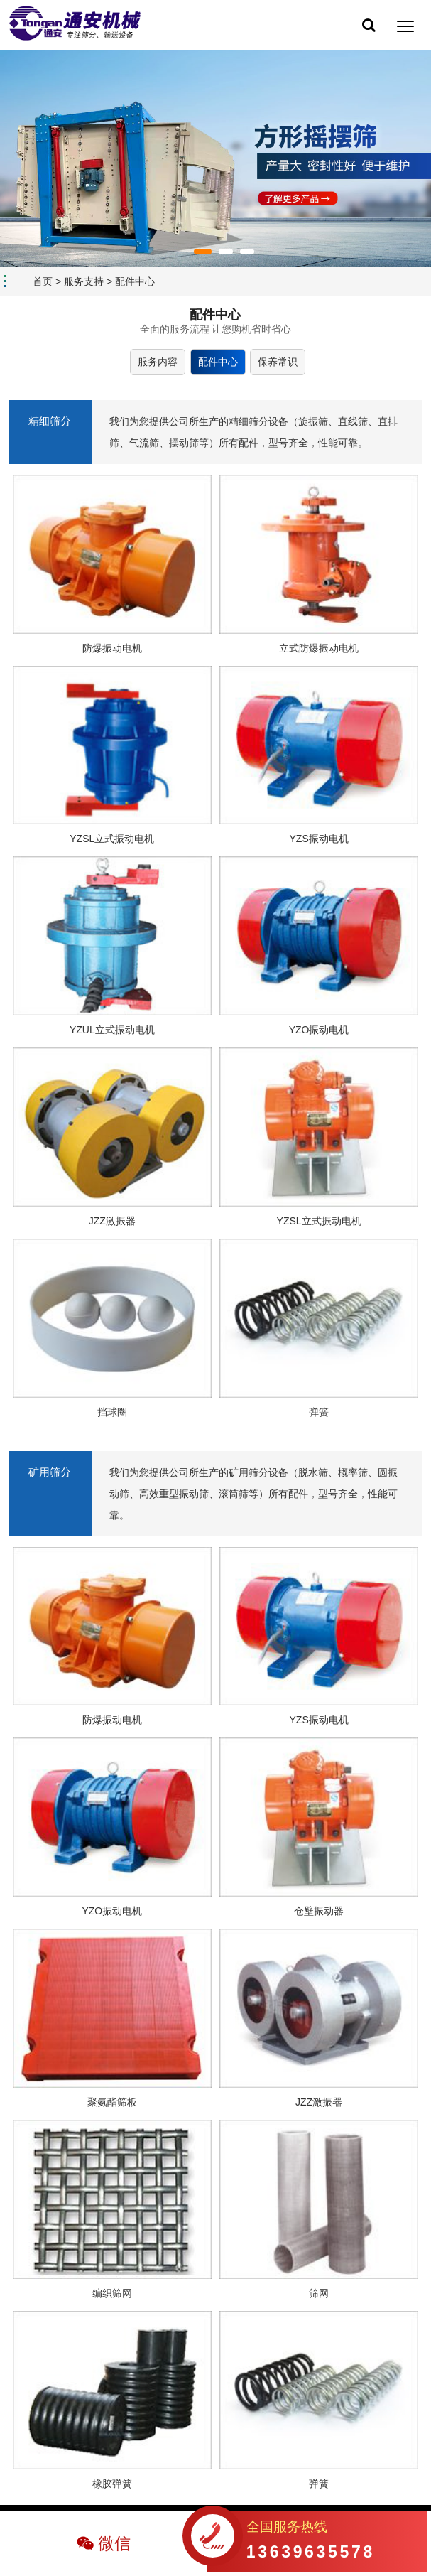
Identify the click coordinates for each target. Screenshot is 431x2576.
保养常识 (278, 361)
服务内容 (158, 361)
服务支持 (84, 281)
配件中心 (135, 281)
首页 (43, 281)
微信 (114, 2543)
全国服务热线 (310, 2542)
